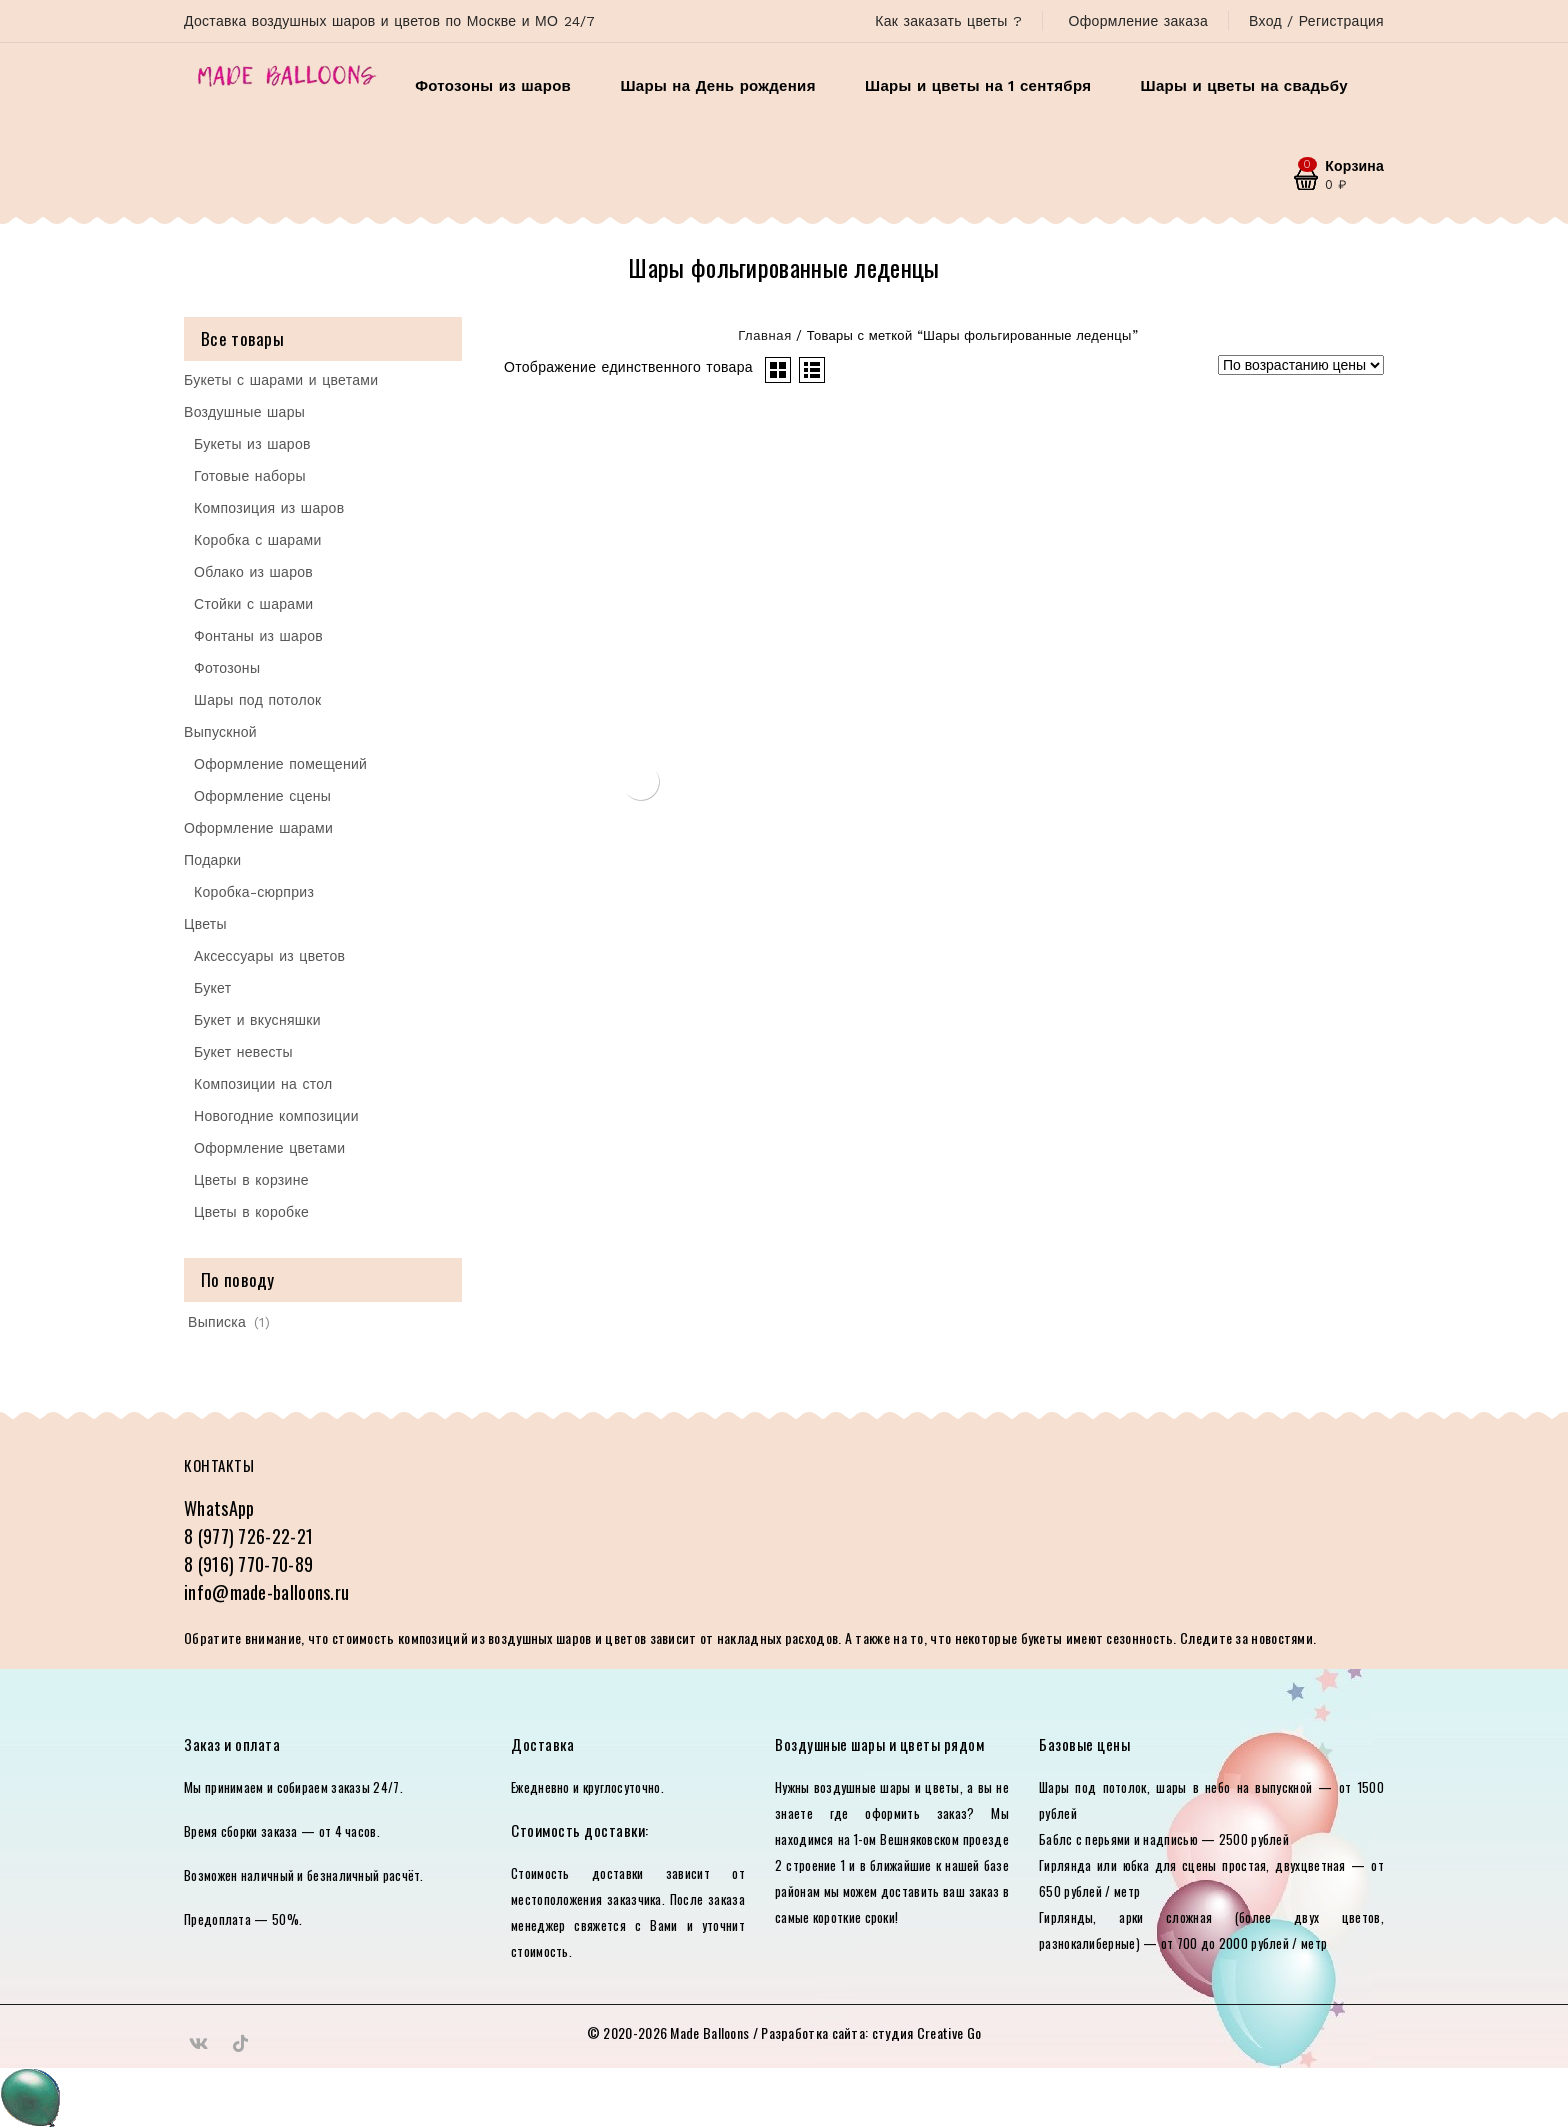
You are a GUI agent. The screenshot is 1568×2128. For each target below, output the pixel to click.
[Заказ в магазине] (1301, 365)
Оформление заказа (1138, 21)
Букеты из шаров (252, 444)
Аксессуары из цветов (269, 956)
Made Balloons (709, 2032)
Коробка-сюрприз (254, 892)
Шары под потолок (258, 700)
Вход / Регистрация (1316, 21)
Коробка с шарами (258, 540)
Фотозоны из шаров (493, 86)
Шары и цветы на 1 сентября (978, 86)
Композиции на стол (263, 1084)
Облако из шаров (253, 572)
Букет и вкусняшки (257, 1020)
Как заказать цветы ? (948, 21)
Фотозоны (227, 668)
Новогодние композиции (276, 1116)
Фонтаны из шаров (258, 636)
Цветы (205, 924)
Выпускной (220, 732)
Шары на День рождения (717, 86)
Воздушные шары (244, 412)
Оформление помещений (280, 764)
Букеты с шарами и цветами (281, 380)
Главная (765, 335)
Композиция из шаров (269, 508)
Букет (212, 988)
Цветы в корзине (251, 1180)
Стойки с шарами (253, 604)
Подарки (212, 860)
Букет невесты (243, 1052)
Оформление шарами (258, 828)
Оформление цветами (269, 1148)
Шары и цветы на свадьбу (1244, 86)
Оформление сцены (262, 796)
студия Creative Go (926, 2032)
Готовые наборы (250, 476)
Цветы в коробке (251, 1212)
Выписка (217, 1322)
